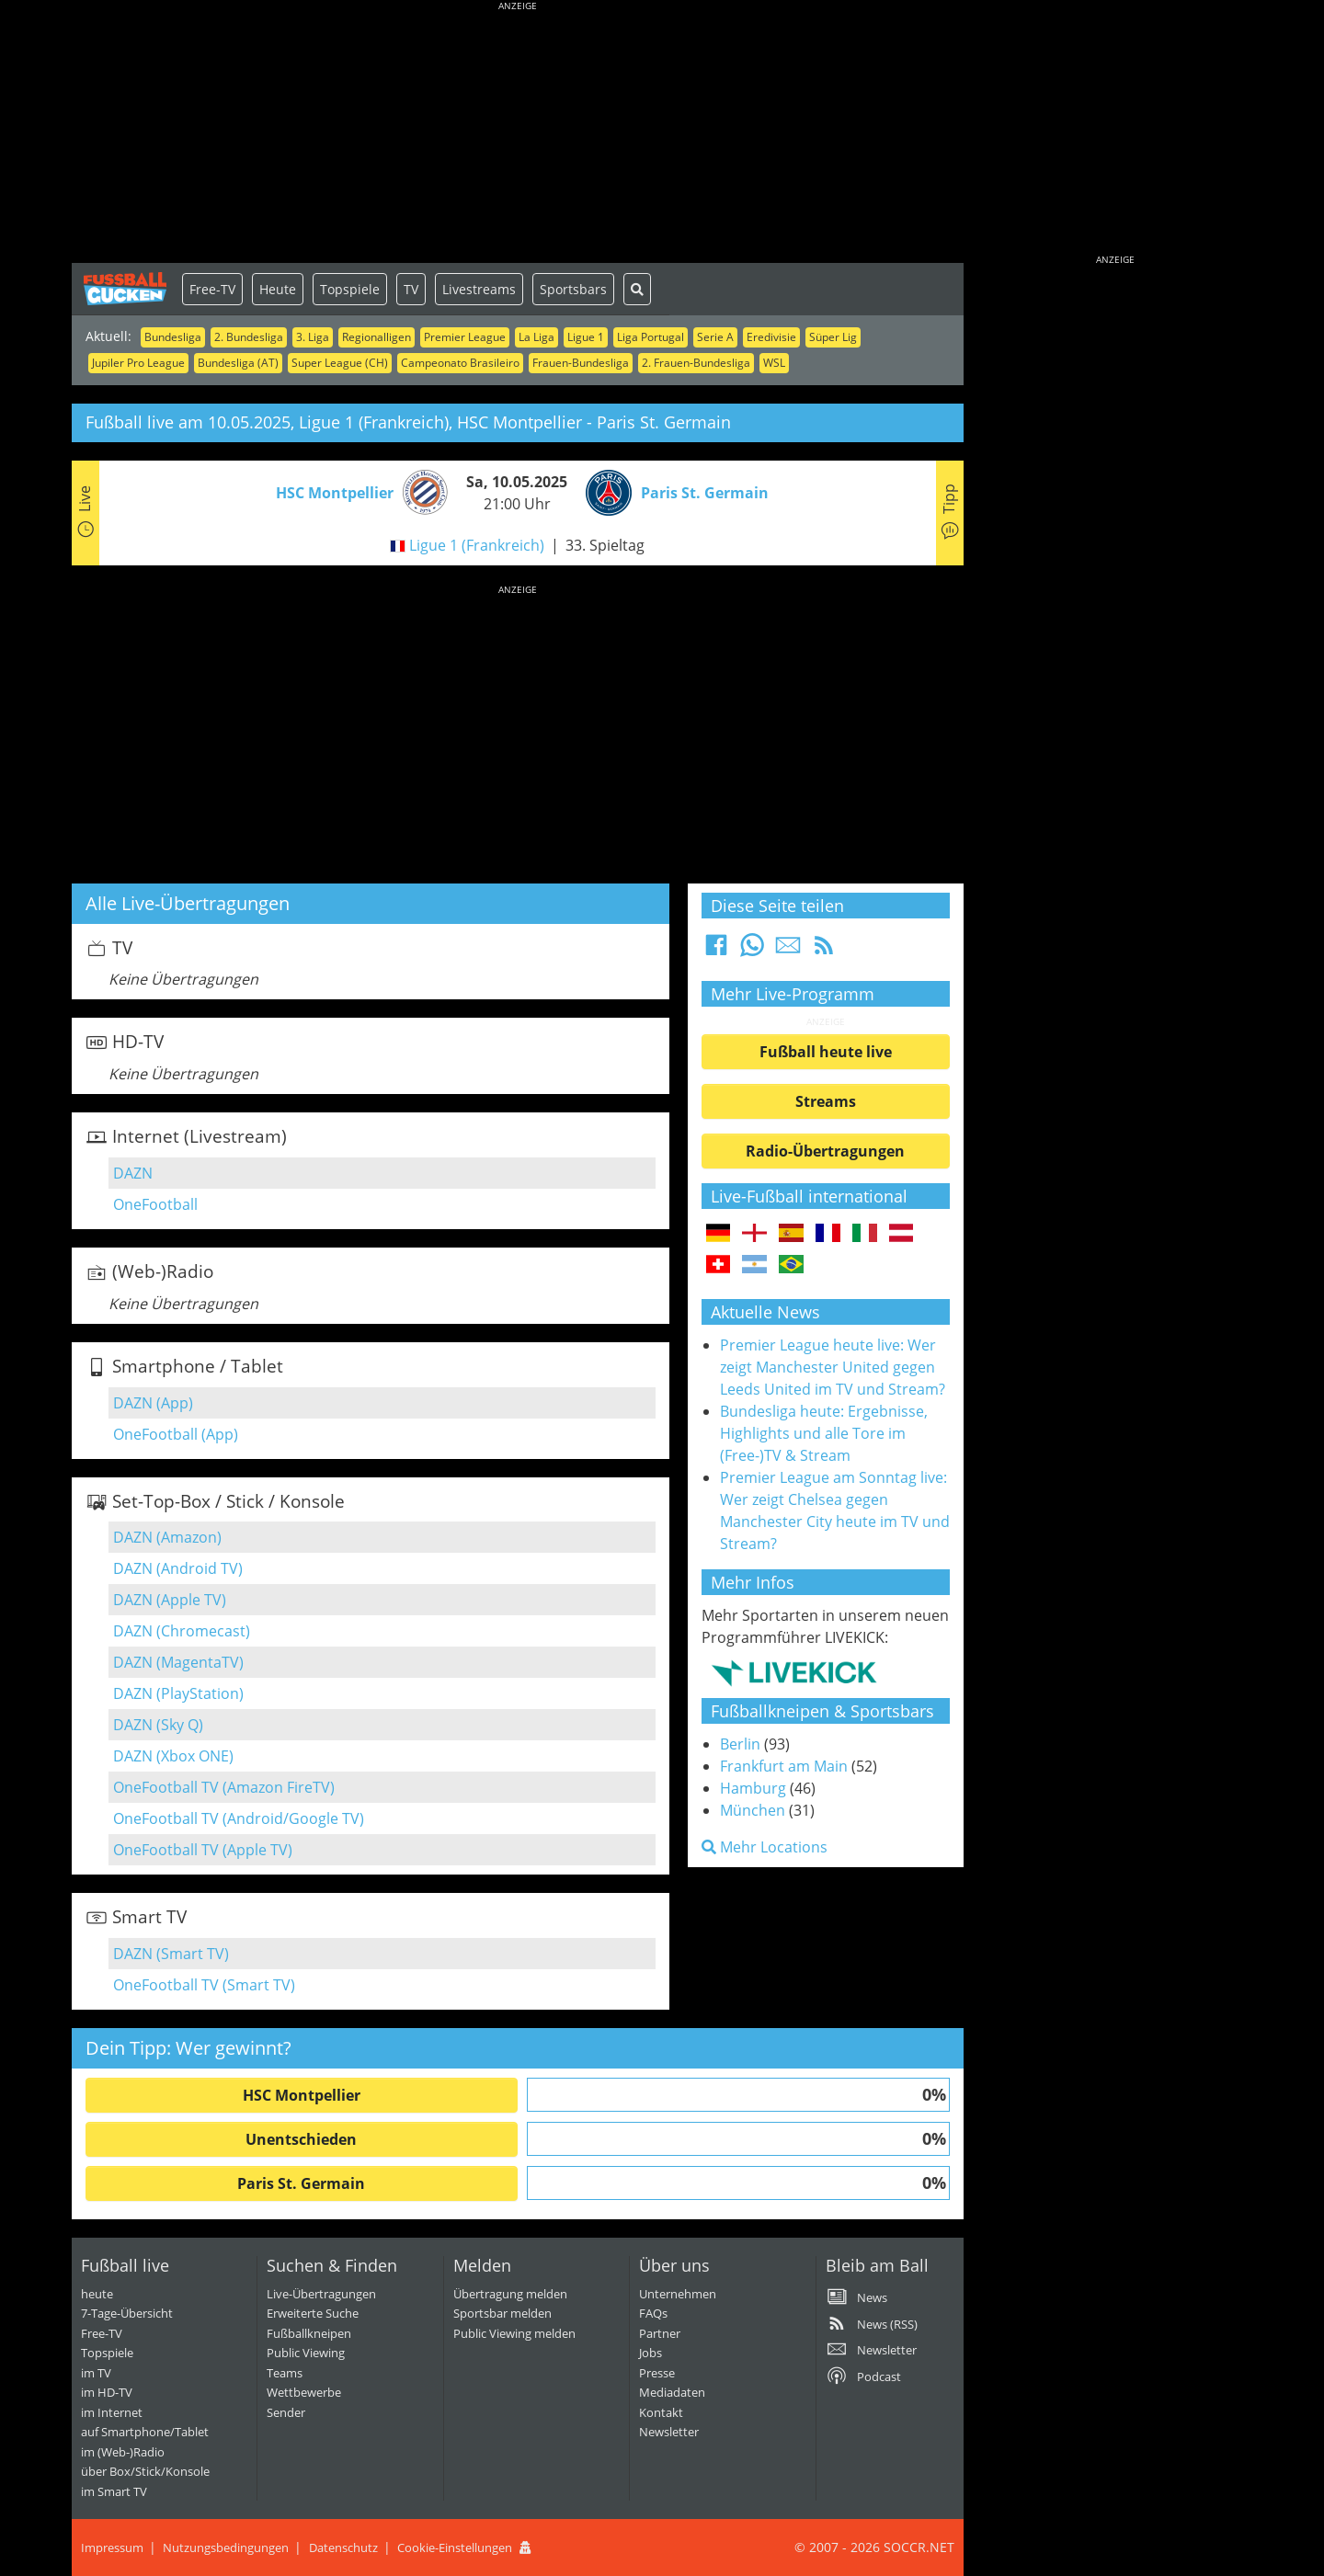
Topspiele (350, 289)
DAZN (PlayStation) (178, 1693)
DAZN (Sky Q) (158, 1725)
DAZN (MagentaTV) (178, 1662)
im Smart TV (114, 2491)
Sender (286, 2412)
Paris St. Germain (301, 2183)
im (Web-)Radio (123, 2452)
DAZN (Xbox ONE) (173, 1756)
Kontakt (661, 2412)
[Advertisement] (518, 133)
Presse (657, 2373)
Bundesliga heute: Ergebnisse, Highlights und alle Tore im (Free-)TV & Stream (824, 1433)
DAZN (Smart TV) (171, 1953)
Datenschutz (343, 2547)
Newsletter (669, 2431)
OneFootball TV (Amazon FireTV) (224, 1787)
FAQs (653, 2313)
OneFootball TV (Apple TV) (202, 1850)
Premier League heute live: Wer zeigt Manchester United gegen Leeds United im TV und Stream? (832, 1367)
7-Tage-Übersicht (127, 2313)
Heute (277, 289)
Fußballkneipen (309, 2333)
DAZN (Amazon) (167, 1537)
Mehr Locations (765, 1847)
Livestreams (479, 289)
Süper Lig (833, 337)
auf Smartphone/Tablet (145, 2431)
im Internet (112, 2412)
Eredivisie (771, 337)
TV (411, 289)
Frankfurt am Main (784, 1766)
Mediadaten (672, 2392)
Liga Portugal (650, 337)
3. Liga (312, 337)
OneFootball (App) (175, 1434)
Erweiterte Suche (313, 2313)
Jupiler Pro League (138, 362)
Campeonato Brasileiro (460, 362)
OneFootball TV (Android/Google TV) (238, 1818)
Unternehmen (677, 2293)
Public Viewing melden (514, 2333)
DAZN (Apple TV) (169, 1600)
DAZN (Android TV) (178, 1568)
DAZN (133, 1173)
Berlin (740, 1744)
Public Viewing (306, 2352)
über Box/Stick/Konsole (145, 2471)
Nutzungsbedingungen (226, 2547)
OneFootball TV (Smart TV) (204, 1985)
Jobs (650, 2352)
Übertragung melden (510, 2293)
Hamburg (753, 1788)
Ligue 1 (585, 337)
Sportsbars (573, 289)
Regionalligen (376, 337)
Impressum (112, 2547)
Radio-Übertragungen (825, 1151)
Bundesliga (172, 337)
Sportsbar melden (502, 2313)
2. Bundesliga (248, 337)
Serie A (715, 337)
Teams (284, 2373)
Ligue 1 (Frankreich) (476, 545)
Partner (659, 2333)
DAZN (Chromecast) (181, 1631)
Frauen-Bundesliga (580, 362)
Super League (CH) (339, 362)
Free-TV (212, 289)
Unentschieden (301, 2139)
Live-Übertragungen (321, 2293)
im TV (96, 2373)
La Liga (536, 337)
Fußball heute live (825, 1052)
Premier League (465, 337)
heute (97, 2293)
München (752, 1810)
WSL (774, 362)
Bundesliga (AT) (238, 362)
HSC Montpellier (301, 2095)
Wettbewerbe (304, 2392)
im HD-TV (106, 2392)
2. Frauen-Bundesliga (696, 362)
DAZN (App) (153, 1403)
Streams (825, 1101)
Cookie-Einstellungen (454, 2547)
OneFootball (155, 1204)
